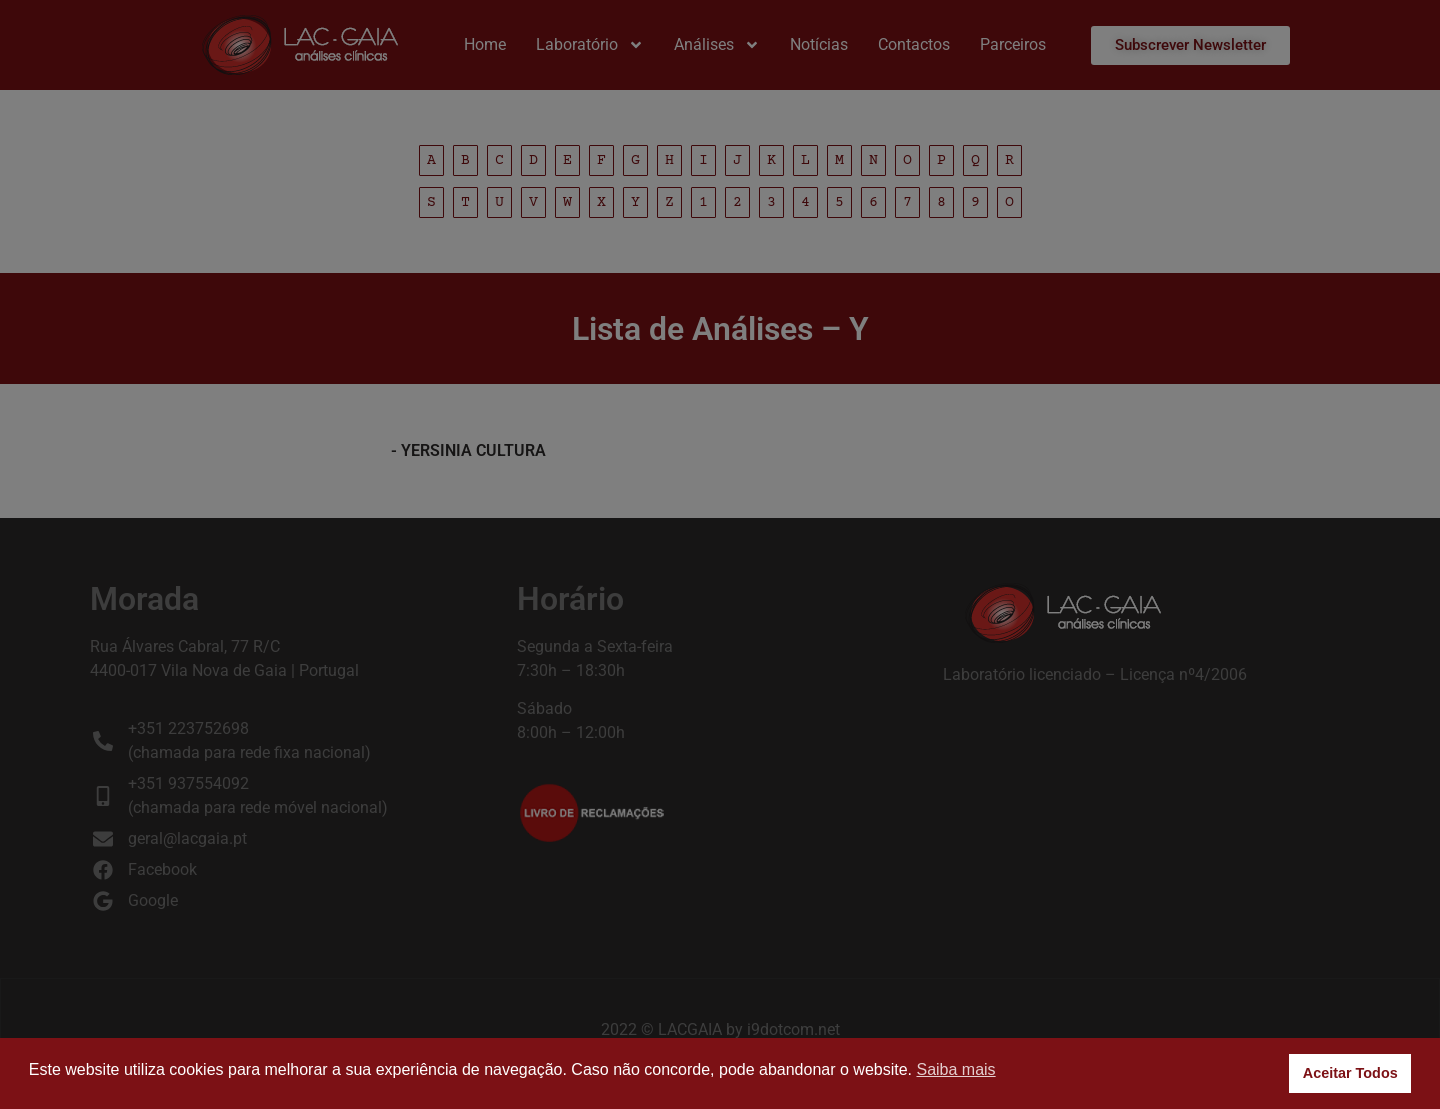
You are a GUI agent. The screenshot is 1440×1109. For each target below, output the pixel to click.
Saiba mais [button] (955, 1069)
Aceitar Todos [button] (1350, 1073)
